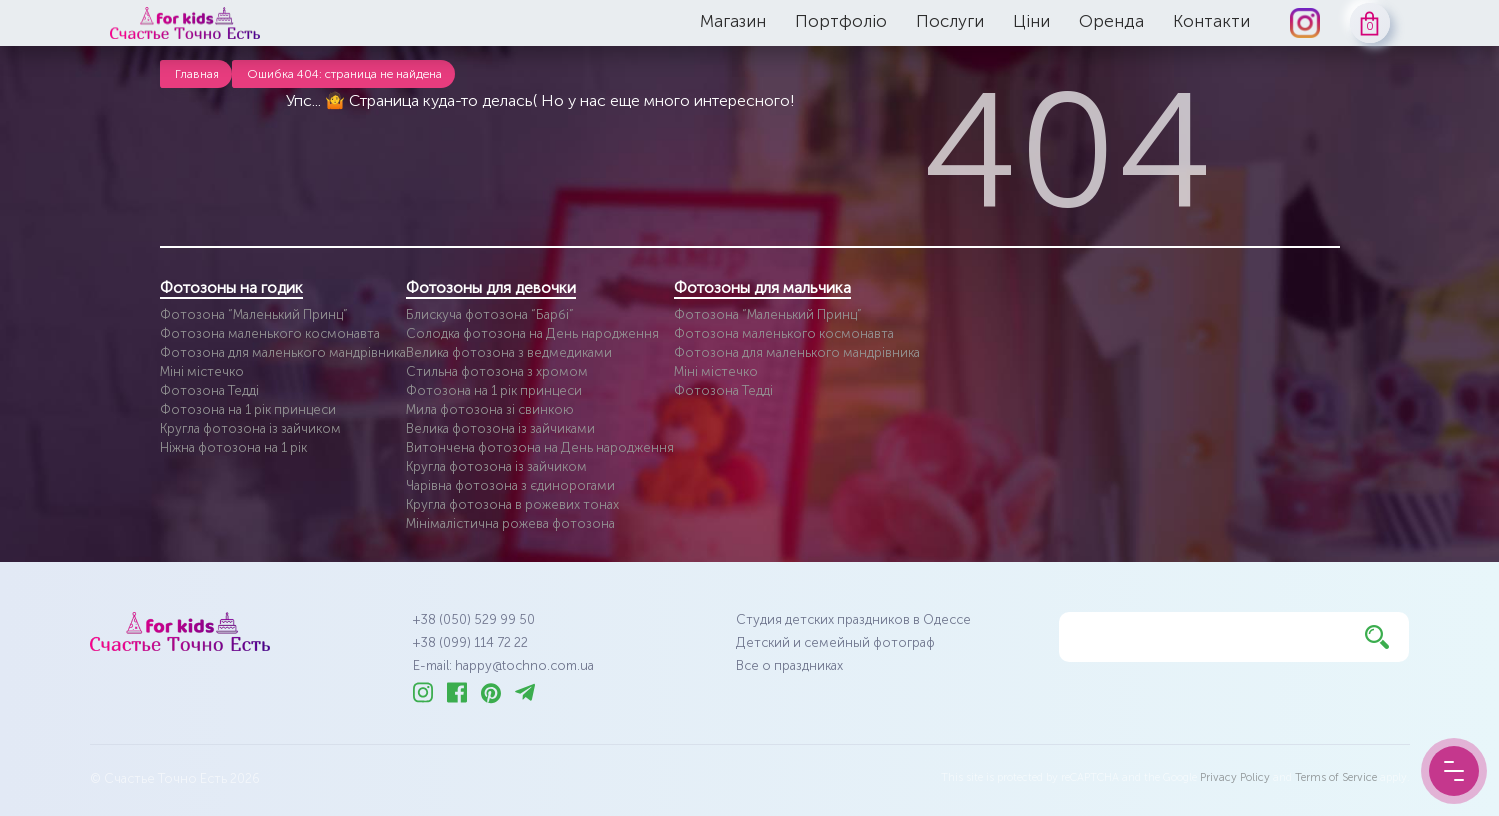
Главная (197, 74)
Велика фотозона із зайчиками (500, 428)
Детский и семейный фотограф (835, 642)
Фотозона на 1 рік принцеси (248, 409)
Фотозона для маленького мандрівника (283, 352)
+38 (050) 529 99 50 (474, 619)
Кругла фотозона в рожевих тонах (512, 504)
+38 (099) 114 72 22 (470, 642)
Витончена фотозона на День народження (540, 447)
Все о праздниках (789, 665)
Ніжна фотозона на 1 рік (233, 447)
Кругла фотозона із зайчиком (250, 428)
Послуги (950, 21)
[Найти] (1377, 637)
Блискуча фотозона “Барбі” (490, 314)
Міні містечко (202, 371)
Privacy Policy (1235, 777)
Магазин (733, 21)
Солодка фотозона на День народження (532, 333)
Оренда (1111, 21)
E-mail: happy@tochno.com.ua (503, 665)
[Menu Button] (1454, 771)
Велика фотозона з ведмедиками (509, 352)
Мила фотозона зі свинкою (490, 409)
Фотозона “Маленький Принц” (254, 314)
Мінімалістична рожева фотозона (510, 523)
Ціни (1031, 21)
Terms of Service (1336, 777)
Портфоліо (841, 21)
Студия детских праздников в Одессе (853, 619)
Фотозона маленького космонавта (270, 333)
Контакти (1211, 21)
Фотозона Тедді (209, 390)
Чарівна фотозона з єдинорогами (510, 485)
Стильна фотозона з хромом (497, 371)
